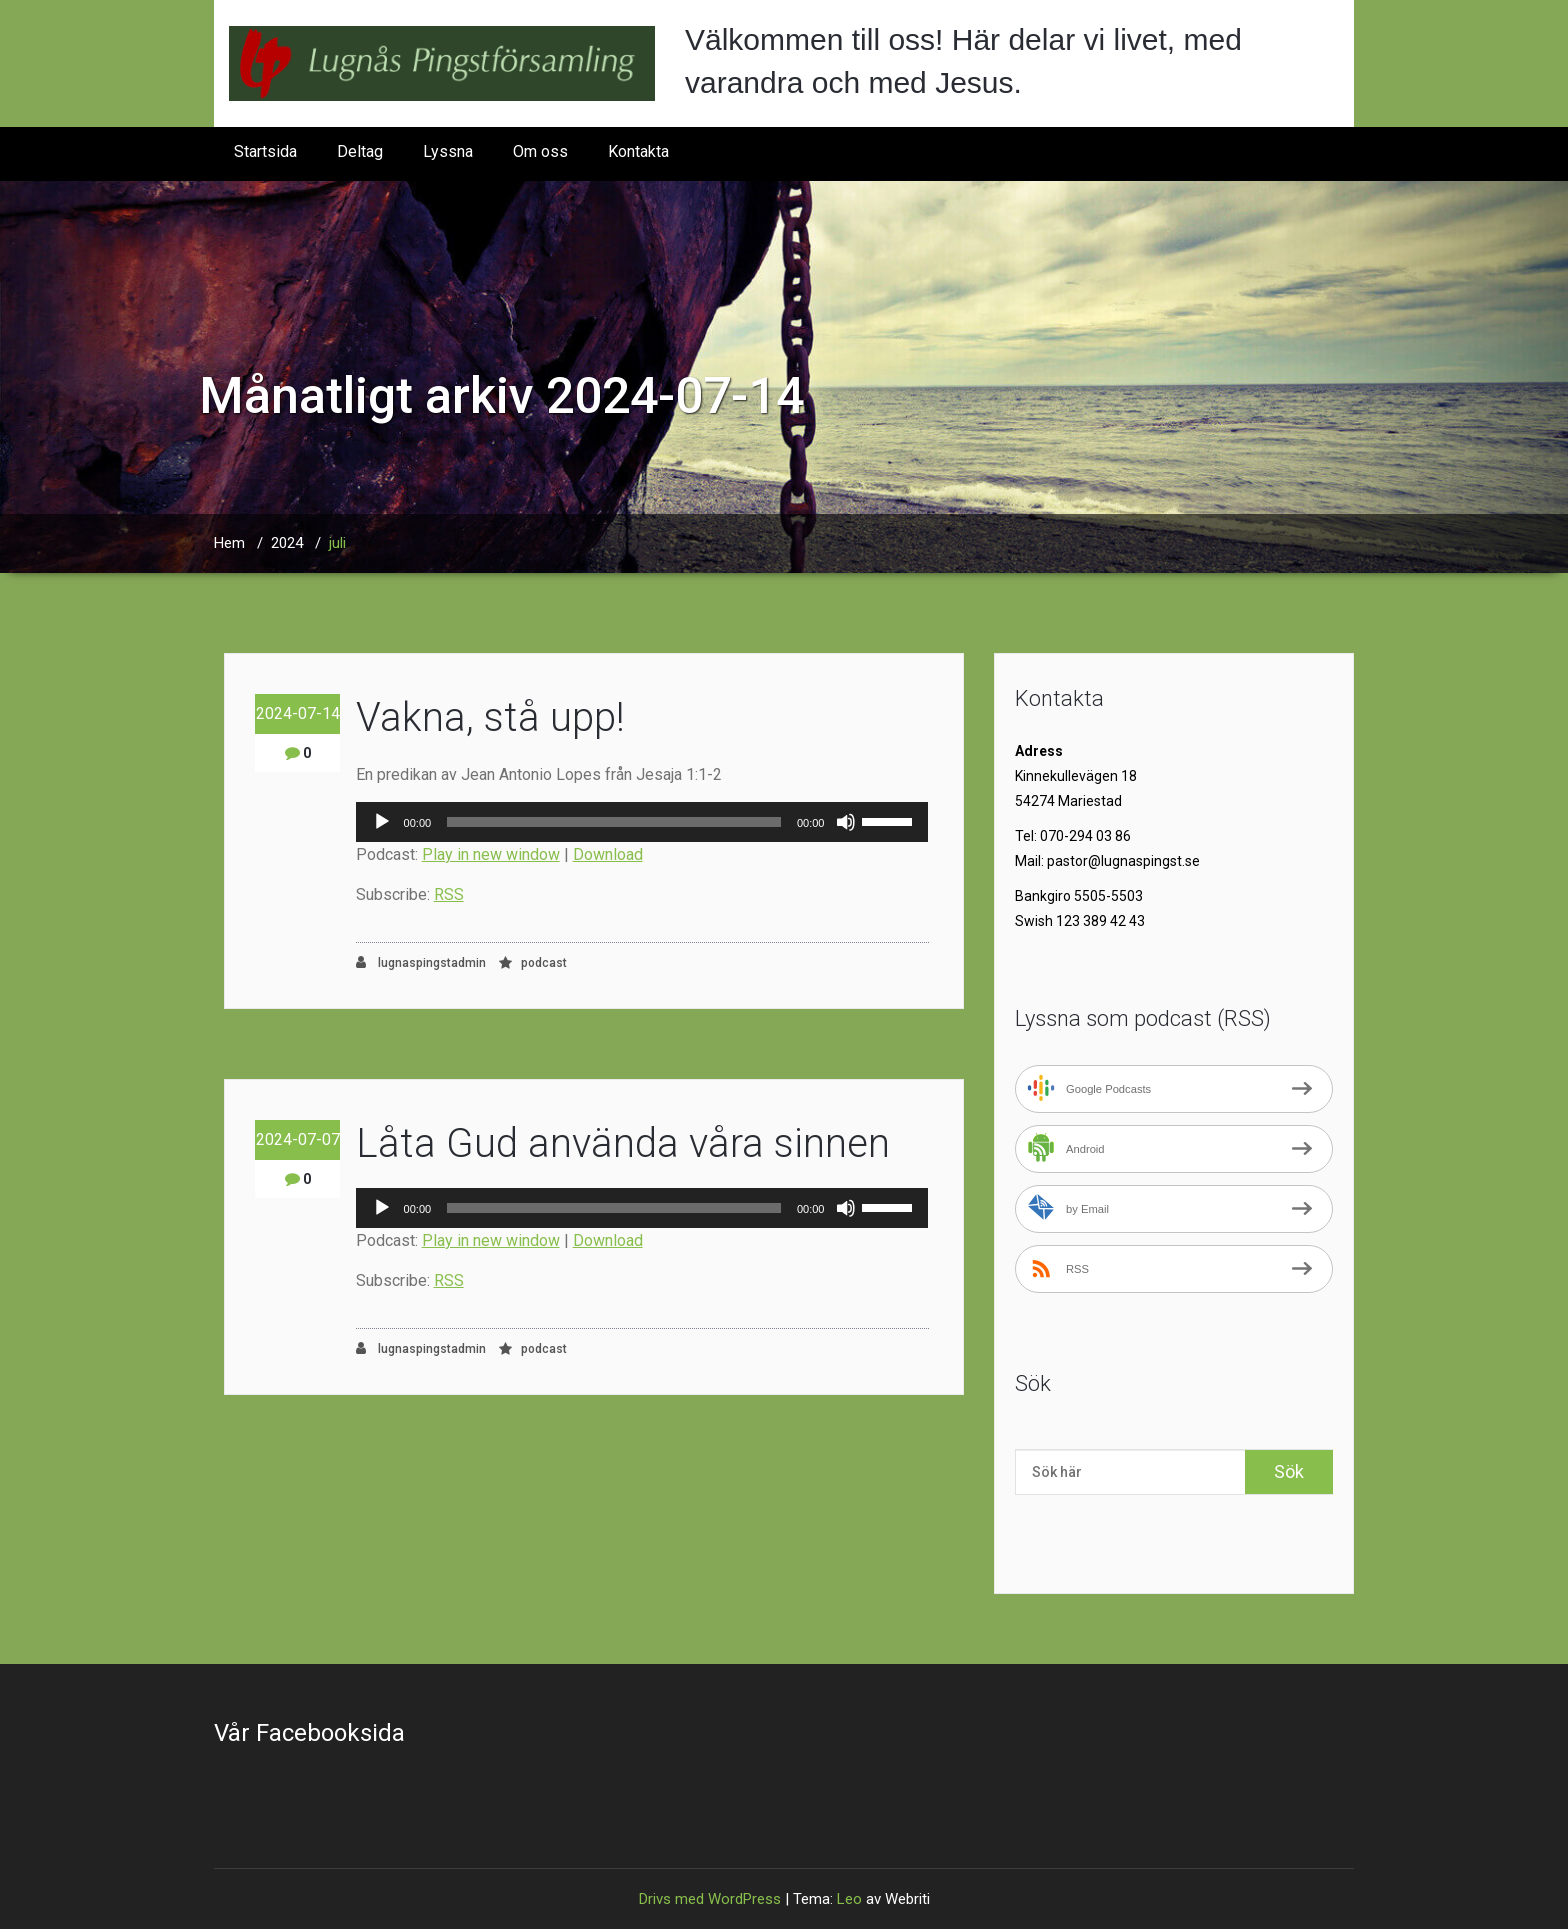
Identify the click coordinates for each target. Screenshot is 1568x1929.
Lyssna (448, 151)
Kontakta (638, 151)
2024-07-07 (298, 1139)
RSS (449, 894)
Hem (229, 543)
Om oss (540, 151)
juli (337, 543)
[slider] (614, 822)
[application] (642, 822)
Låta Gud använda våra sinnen (623, 1143)
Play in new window (491, 854)
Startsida (265, 151)
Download (608, 854)
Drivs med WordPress (710, 1899)
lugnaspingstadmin (421, 962)
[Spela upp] (382, 822)
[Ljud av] (846, 822)
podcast (544, 963)
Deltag (360, 151)
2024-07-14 (298, 713)
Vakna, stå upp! (490, 717)
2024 (287, 543)
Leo (849, 1899)
